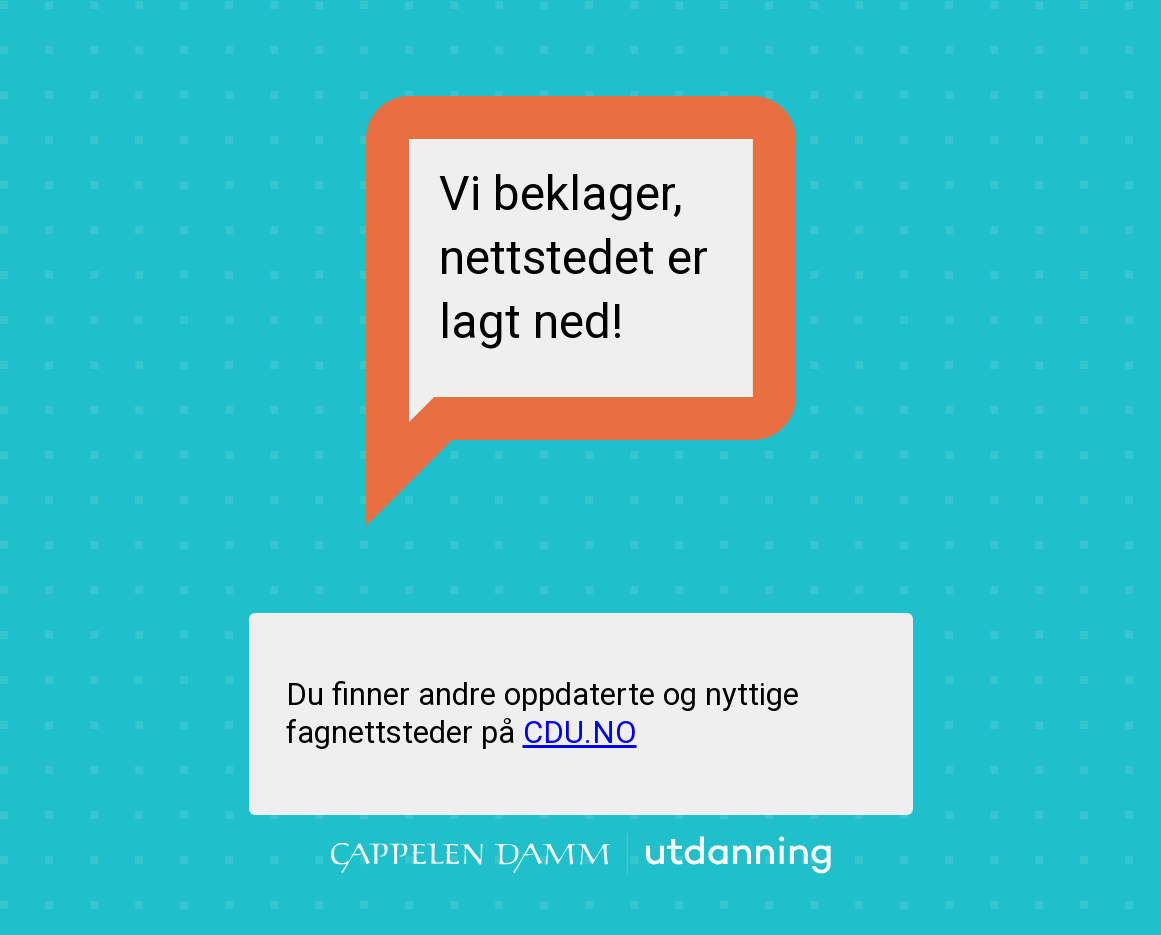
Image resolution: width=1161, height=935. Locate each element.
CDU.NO (580, 732)
